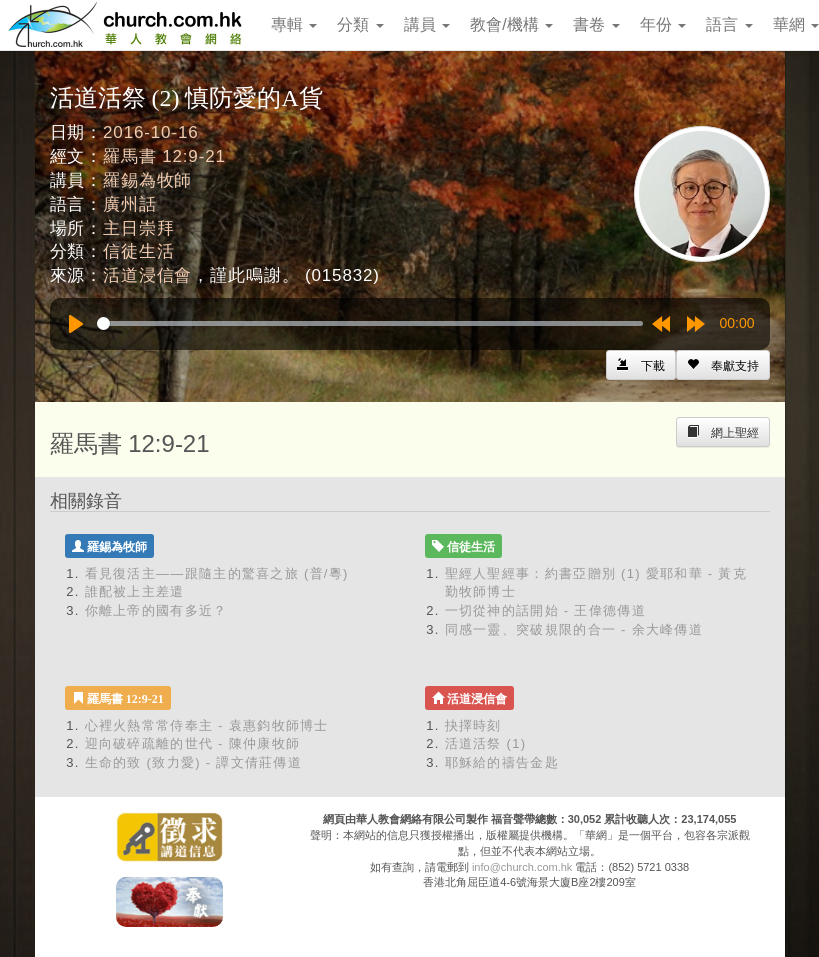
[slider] (370, 323)
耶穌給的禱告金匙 (502, 762)
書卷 (596, 24)
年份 (663, 24)
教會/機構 (511, 24)
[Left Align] (723, 365)
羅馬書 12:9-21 (164, 156)
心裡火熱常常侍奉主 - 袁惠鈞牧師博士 (207, 725)
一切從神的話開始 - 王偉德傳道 (545, 610)
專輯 (294, 24)
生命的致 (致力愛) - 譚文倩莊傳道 (194, 762)
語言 (729, 24)
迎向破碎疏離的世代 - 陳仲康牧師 (193, 743)
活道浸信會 (147, 275)
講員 (427, 24)
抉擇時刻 (473, 725)
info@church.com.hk (522, 867)
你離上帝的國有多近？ (156, 610)
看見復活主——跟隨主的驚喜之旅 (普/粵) (217, 573)
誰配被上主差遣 (135, 591)
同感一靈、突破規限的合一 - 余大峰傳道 (574, 629)
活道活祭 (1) (486, 743)
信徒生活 (138, 251)
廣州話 (130, 204)
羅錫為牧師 (147, 180)
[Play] (76, 324)
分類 (360, 24)
